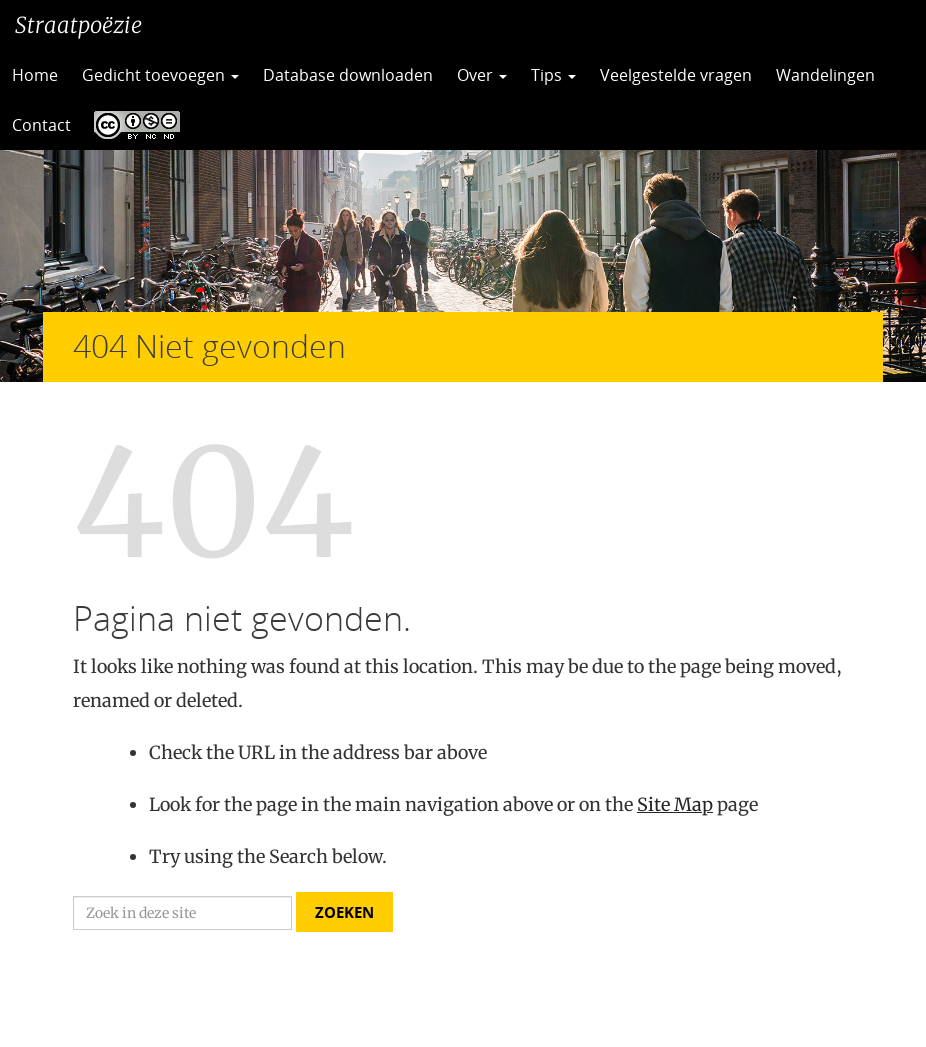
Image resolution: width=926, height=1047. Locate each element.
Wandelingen (825, 75)
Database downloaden (348, 75)
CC (132, 125)
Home (35, 75)
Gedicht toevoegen (160, 75)
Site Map (675, 804)
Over (482, 75)
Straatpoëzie (78, 25)
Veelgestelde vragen (676, 75)
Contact (41, 125)
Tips (553, 75)
